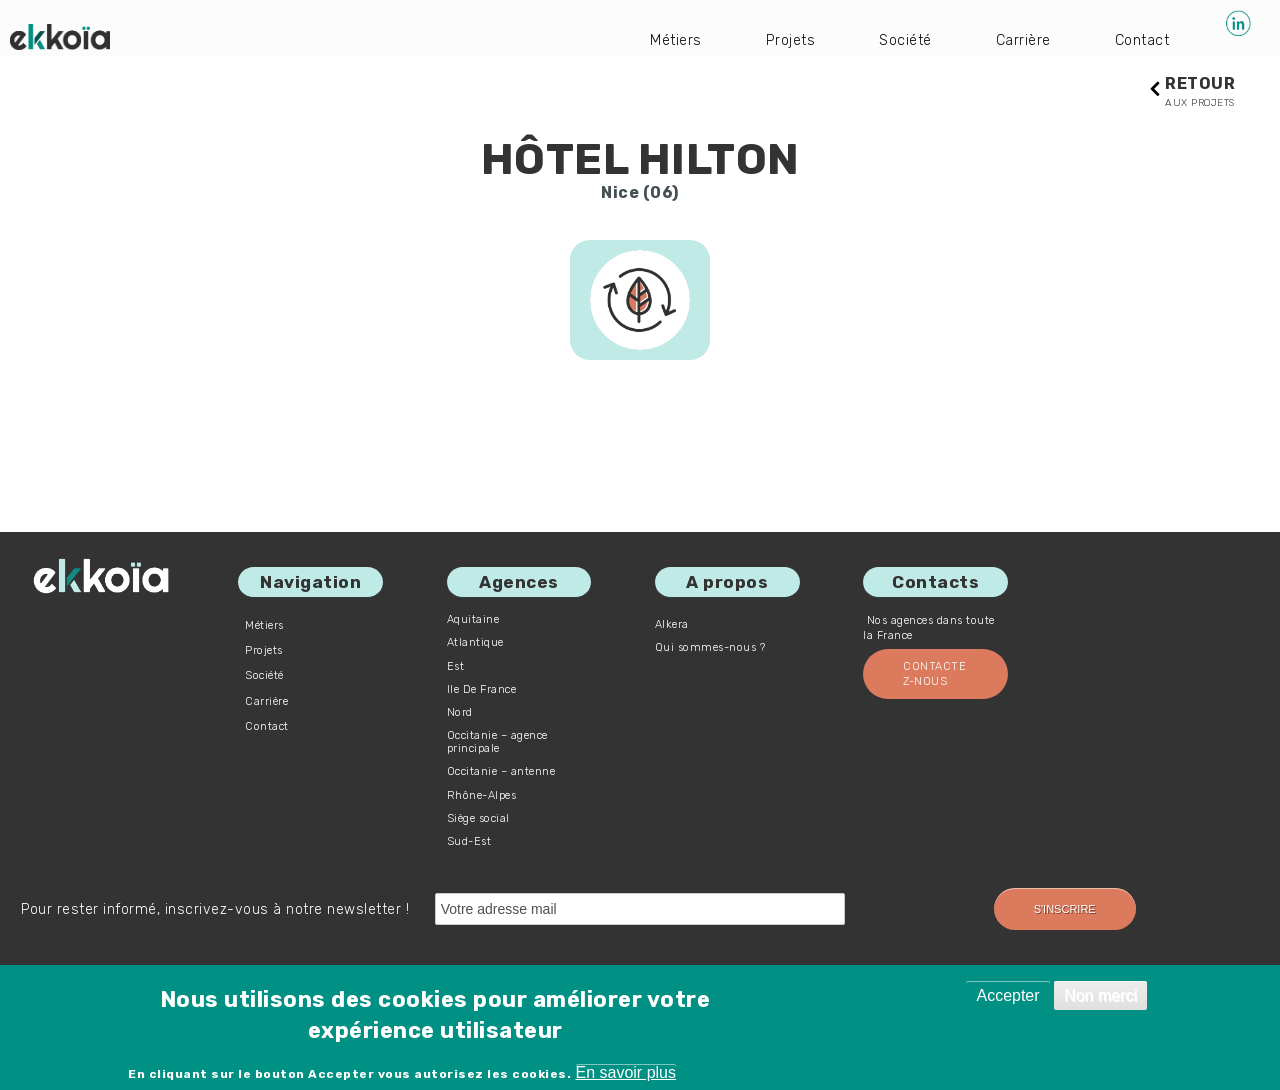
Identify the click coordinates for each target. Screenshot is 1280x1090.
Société (893, 39)
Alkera (672, 625)
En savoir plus (626, 1072)
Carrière (1015, 39)
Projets (773, 39)
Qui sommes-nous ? (710, 648)
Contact (1140, 39)
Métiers (655, 39)
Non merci (1100, 995)
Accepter (1007, 995)
